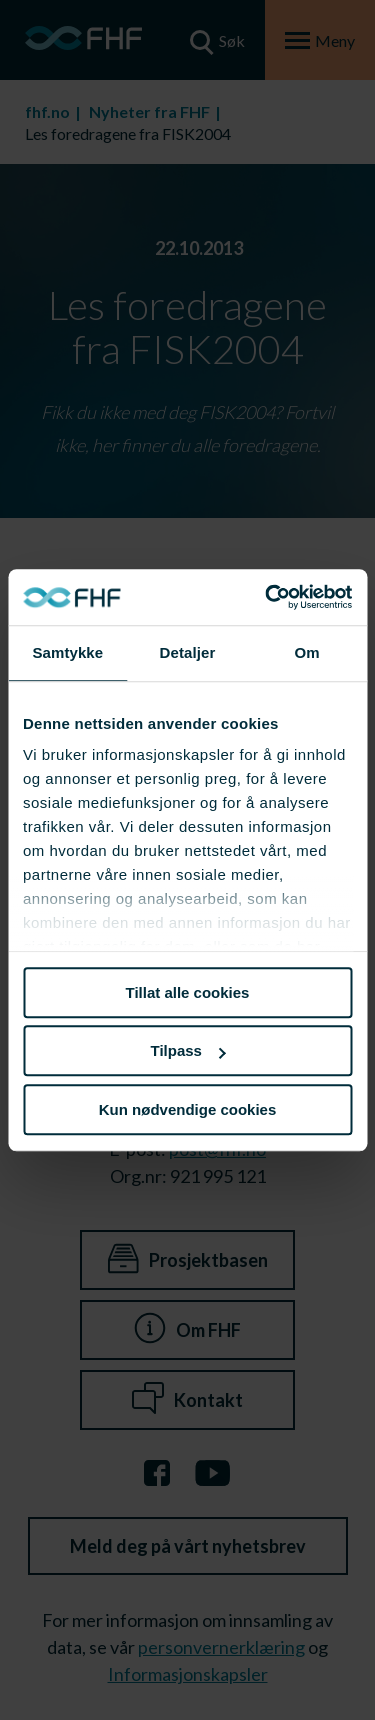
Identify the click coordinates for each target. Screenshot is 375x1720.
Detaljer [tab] (188, 652)
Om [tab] (307, 652)
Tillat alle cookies (188, 992)
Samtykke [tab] (67, 652)
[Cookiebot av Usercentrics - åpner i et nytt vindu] (267, 597)
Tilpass (188, 1050)
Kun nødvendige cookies (188, 1109)
